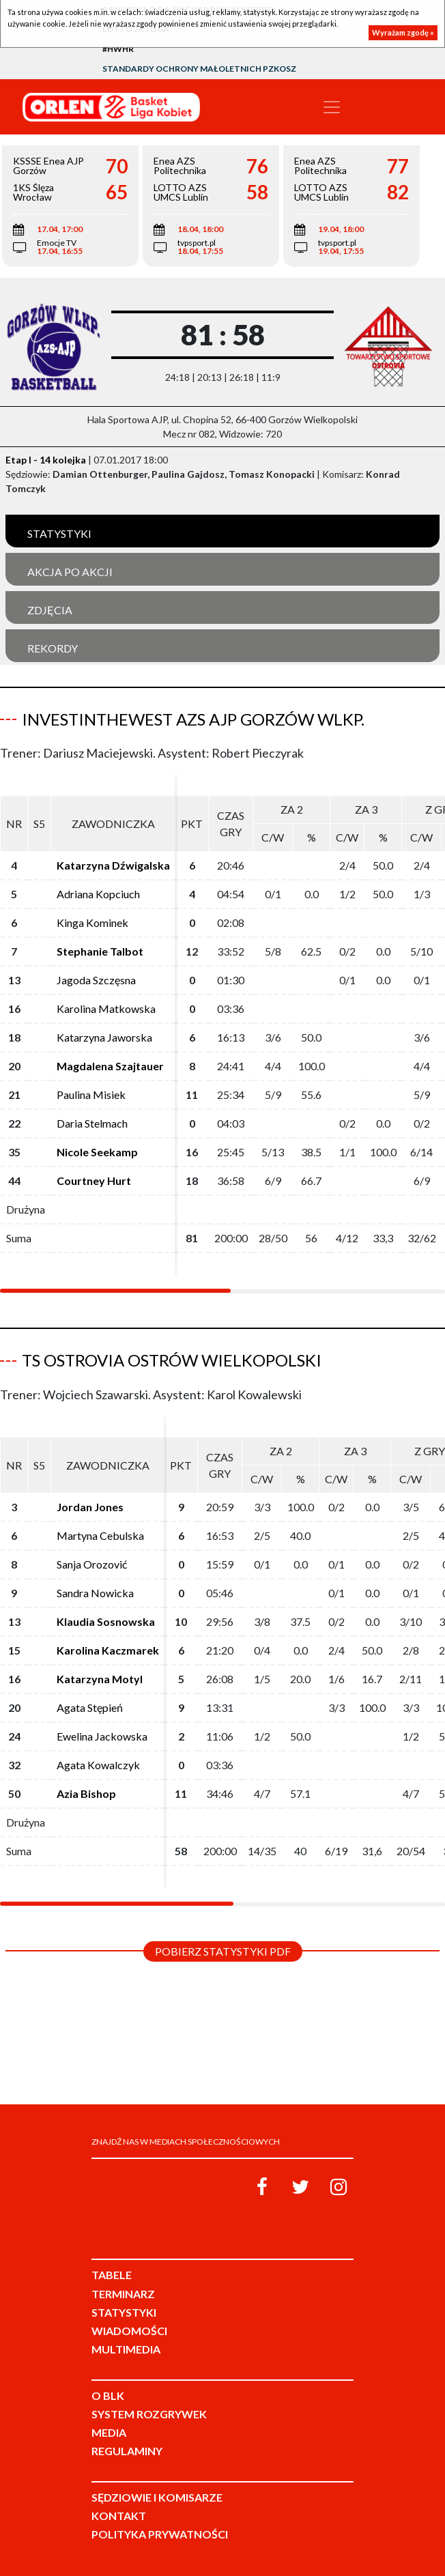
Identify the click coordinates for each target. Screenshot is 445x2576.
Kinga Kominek (92, 922)
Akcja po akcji (70, 571)
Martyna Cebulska (100, 1535)
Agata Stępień (90, 1707)
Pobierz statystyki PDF (223, 1951)
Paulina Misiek (91, 1094)
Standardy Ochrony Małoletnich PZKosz (199, 68)
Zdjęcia (49, 609)
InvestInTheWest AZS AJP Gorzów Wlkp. (193, 719)
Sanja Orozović (92, 1564)
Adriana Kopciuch (98, 893)
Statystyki (59, 533)
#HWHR (118, 49)
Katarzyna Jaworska (104, 1037)
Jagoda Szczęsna (96, 979)
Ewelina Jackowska (102, 1736)
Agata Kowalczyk (98, 1764)
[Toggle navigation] (332, 107)
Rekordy (52, 648)
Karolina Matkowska (106, 1008)
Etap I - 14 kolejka (45, 460)
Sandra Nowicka (95, 1592)
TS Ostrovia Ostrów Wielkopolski (171, 1360)
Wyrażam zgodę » (403, 32)
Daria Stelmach (92, 1123)
